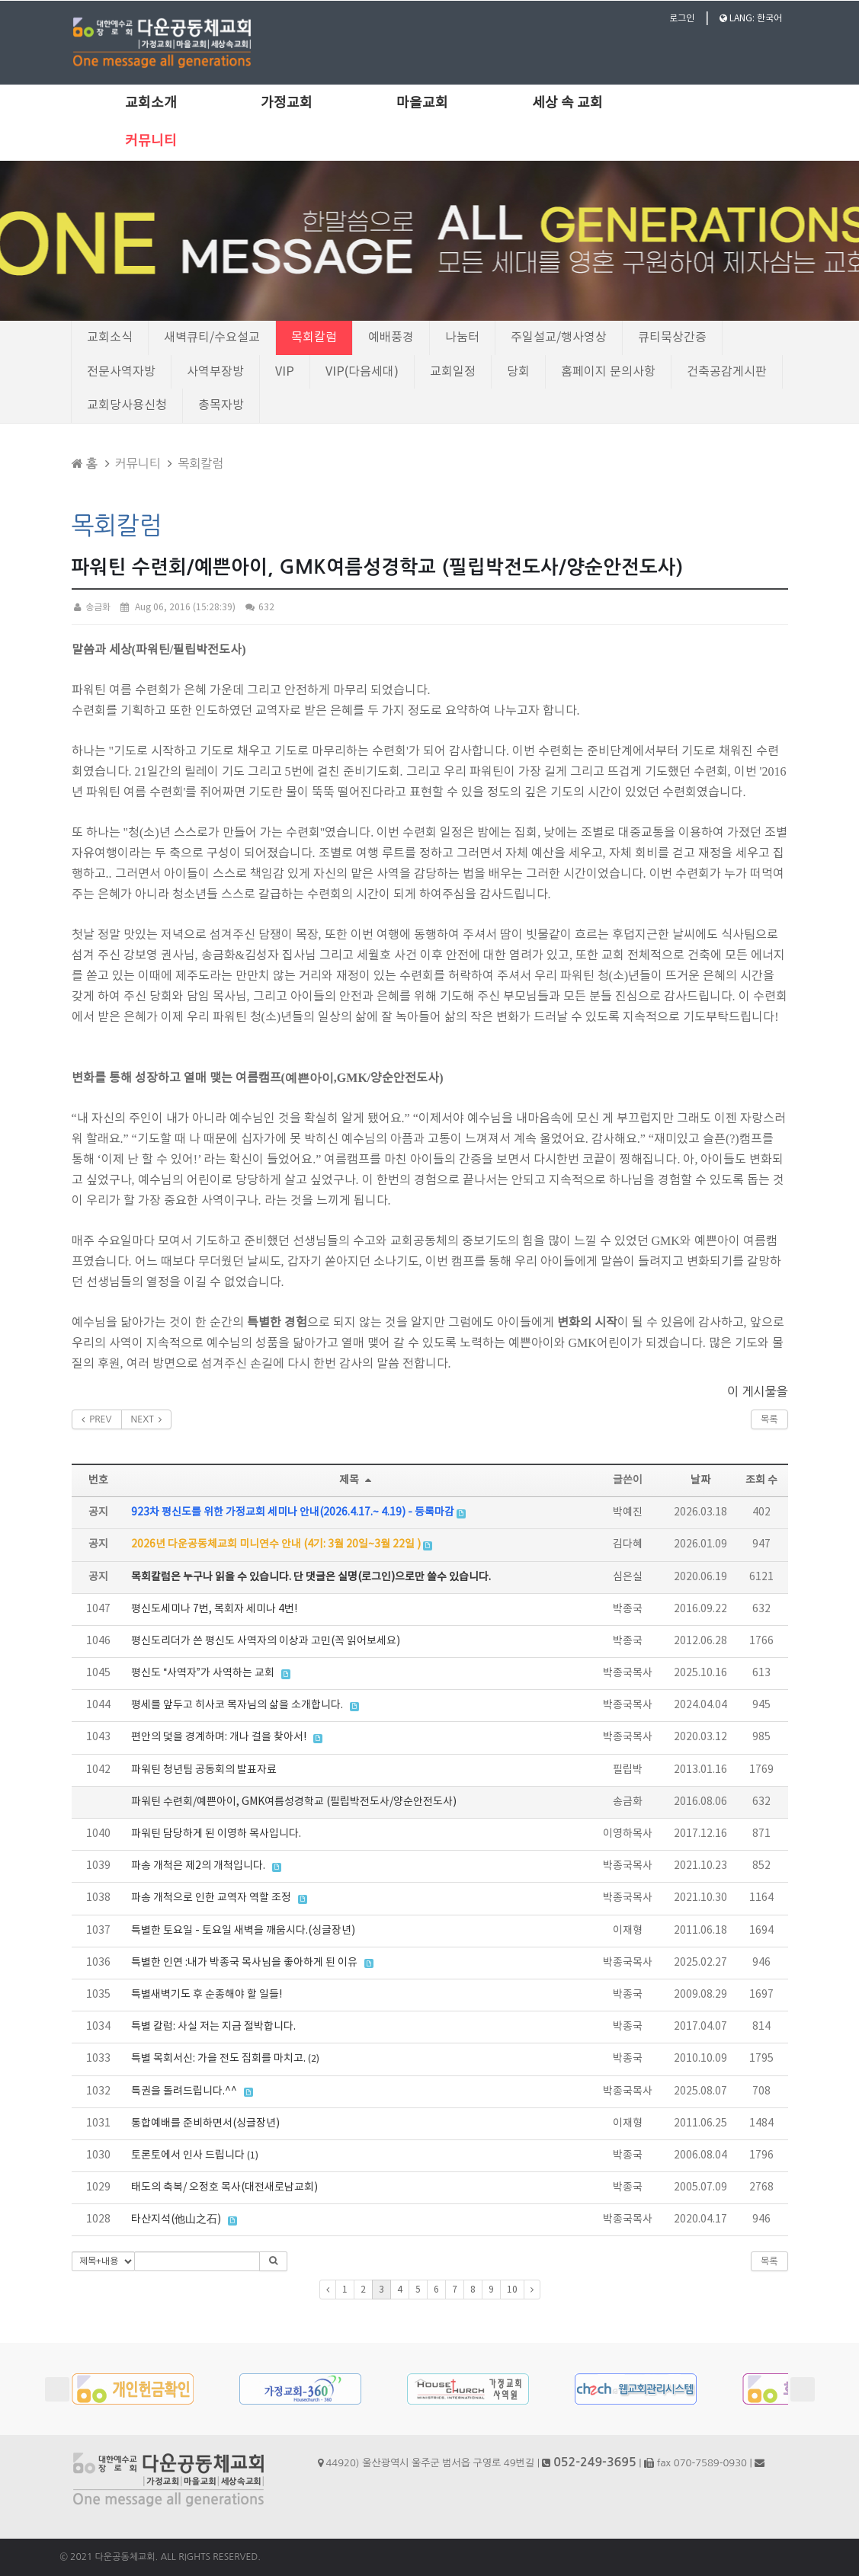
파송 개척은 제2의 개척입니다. (198, 1866)
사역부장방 (215, 372)
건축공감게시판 (727, 372)
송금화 (91, 608)
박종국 (628, 1609)
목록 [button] (769, 2261)
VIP (284, 372)
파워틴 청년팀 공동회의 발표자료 (204, 1770)
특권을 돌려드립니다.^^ (184, 2091)
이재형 (628, 1931)
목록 (769, 1419)
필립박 (628, 1770)
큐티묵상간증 (672, 337)
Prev (57, 2389)
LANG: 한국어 (751, 19)
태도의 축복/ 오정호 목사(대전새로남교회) (224, 2187)
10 (512, 2290)
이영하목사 (627, 1834)
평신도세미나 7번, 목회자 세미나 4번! (214, 1609)
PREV (97, 1419)
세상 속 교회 (567, 103)
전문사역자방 (121, 372)
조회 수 (761, 1480)
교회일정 (453, 372)
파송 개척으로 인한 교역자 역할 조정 (211, 1898)
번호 (98, 1480)
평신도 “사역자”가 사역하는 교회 (202, 1673)
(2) (313, 2059)
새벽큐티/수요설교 (212, 337)
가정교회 (287, 103)
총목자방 (221, 405)
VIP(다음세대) (362, 372)
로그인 (681, 19)
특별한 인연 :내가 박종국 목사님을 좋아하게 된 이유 (244, 1963)
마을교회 (422, 103)
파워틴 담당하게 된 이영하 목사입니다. (216, 1834)
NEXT (146, 1419)
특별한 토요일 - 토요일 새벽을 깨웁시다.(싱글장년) (243, 1931)
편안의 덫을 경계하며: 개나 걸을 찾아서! (218, 1737)
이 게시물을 (757, 1391)
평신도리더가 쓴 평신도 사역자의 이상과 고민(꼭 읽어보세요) (265, 1641)
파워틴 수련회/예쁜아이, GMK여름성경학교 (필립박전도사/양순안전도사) (294, 1802)
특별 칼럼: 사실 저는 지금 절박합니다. (213, 2027)
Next (802, 2389)
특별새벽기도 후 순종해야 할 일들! (206, 1995)
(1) (252, 2156)
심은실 (628, 1577)
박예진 (628, 1512)
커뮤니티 (151, 141)
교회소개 (151, 103)
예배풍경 (391, 337)
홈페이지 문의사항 (608, 372)
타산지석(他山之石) (176, 2219)
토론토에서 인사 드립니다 (188, 2155)
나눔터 (462, 337)
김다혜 (628, 1544)
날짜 (700, 1480)
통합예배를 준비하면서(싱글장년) (205, 2123)
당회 (518, 372)
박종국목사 (627, 1673)
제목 (357, 1480)
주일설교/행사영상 (559, 337)
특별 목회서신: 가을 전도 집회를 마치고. (218, 2059)
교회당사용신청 (127, 405)
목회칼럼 (314, 337)
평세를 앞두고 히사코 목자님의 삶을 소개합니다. (237, 1705)
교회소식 (110, 337)
